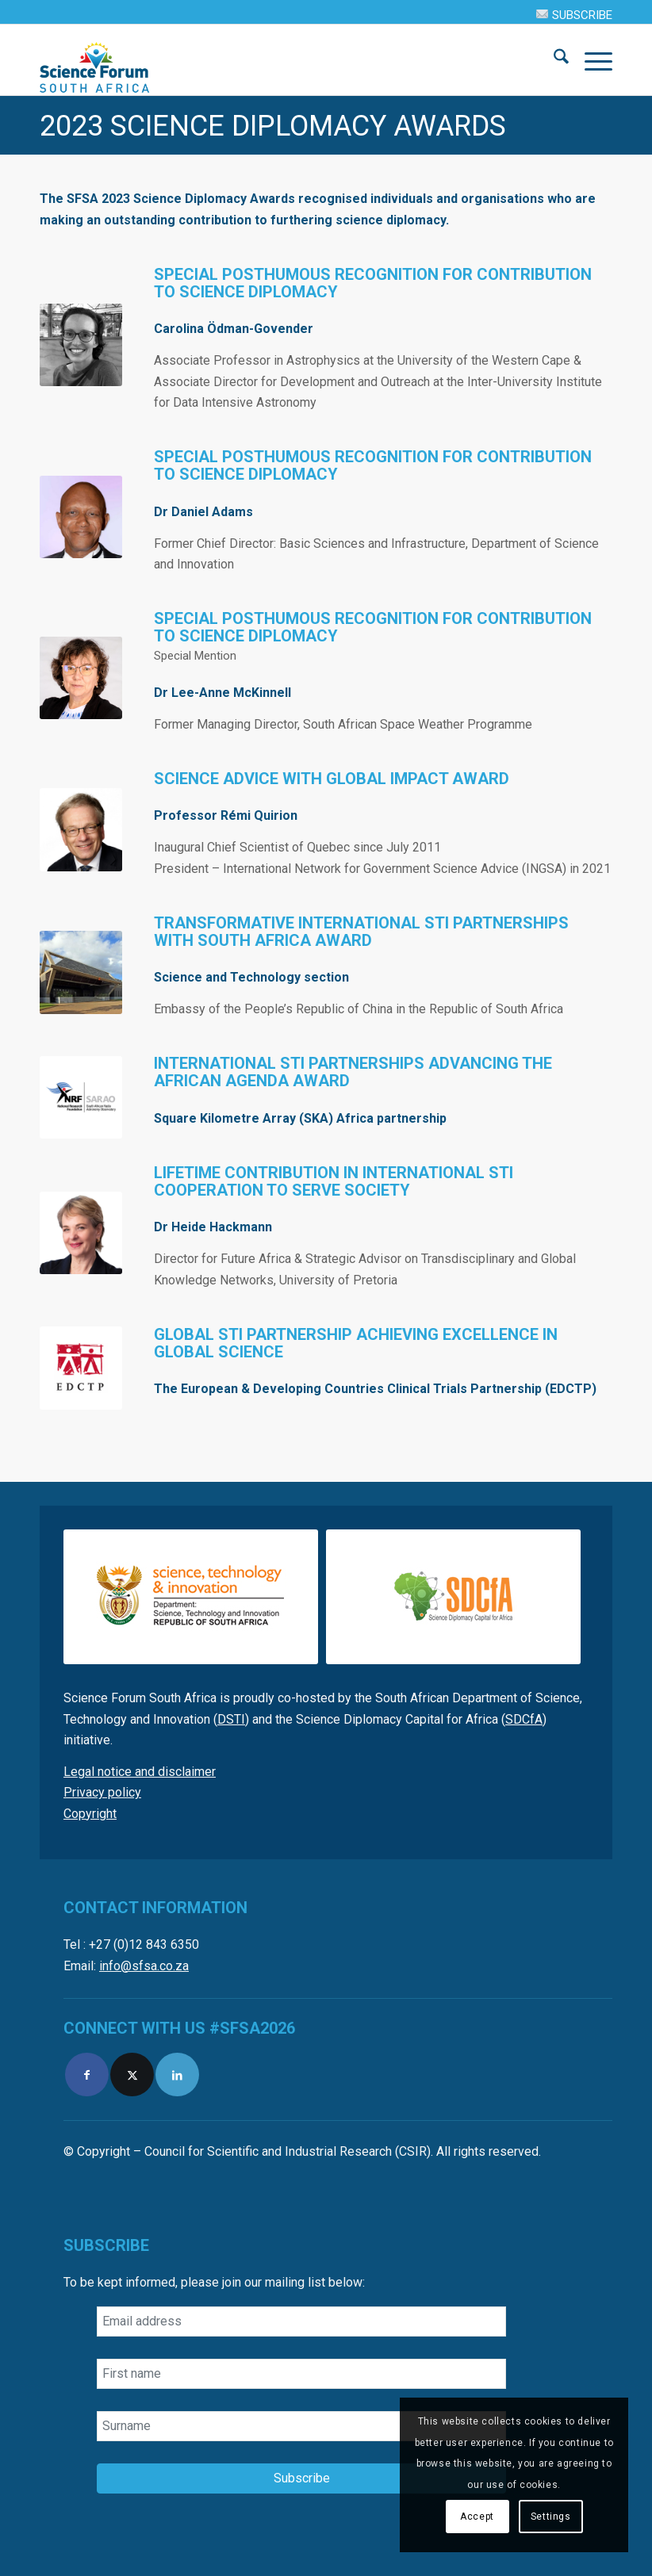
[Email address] (301, 2321)
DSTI (231, 1719)
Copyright (90, 1813)
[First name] (301, 2374)
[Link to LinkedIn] (177, 2074)
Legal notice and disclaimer (139, 1771)
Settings (551, 2516)
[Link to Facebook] (87, 2074)
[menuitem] (569, 14)
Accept (477, 2516)
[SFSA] (95, 59)
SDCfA (524, 1719)
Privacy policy (102, 1792)
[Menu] (590, 59)
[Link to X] (132, 2074)
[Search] (553, 59)
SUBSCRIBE (574, 15)
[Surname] (301, 2426)
